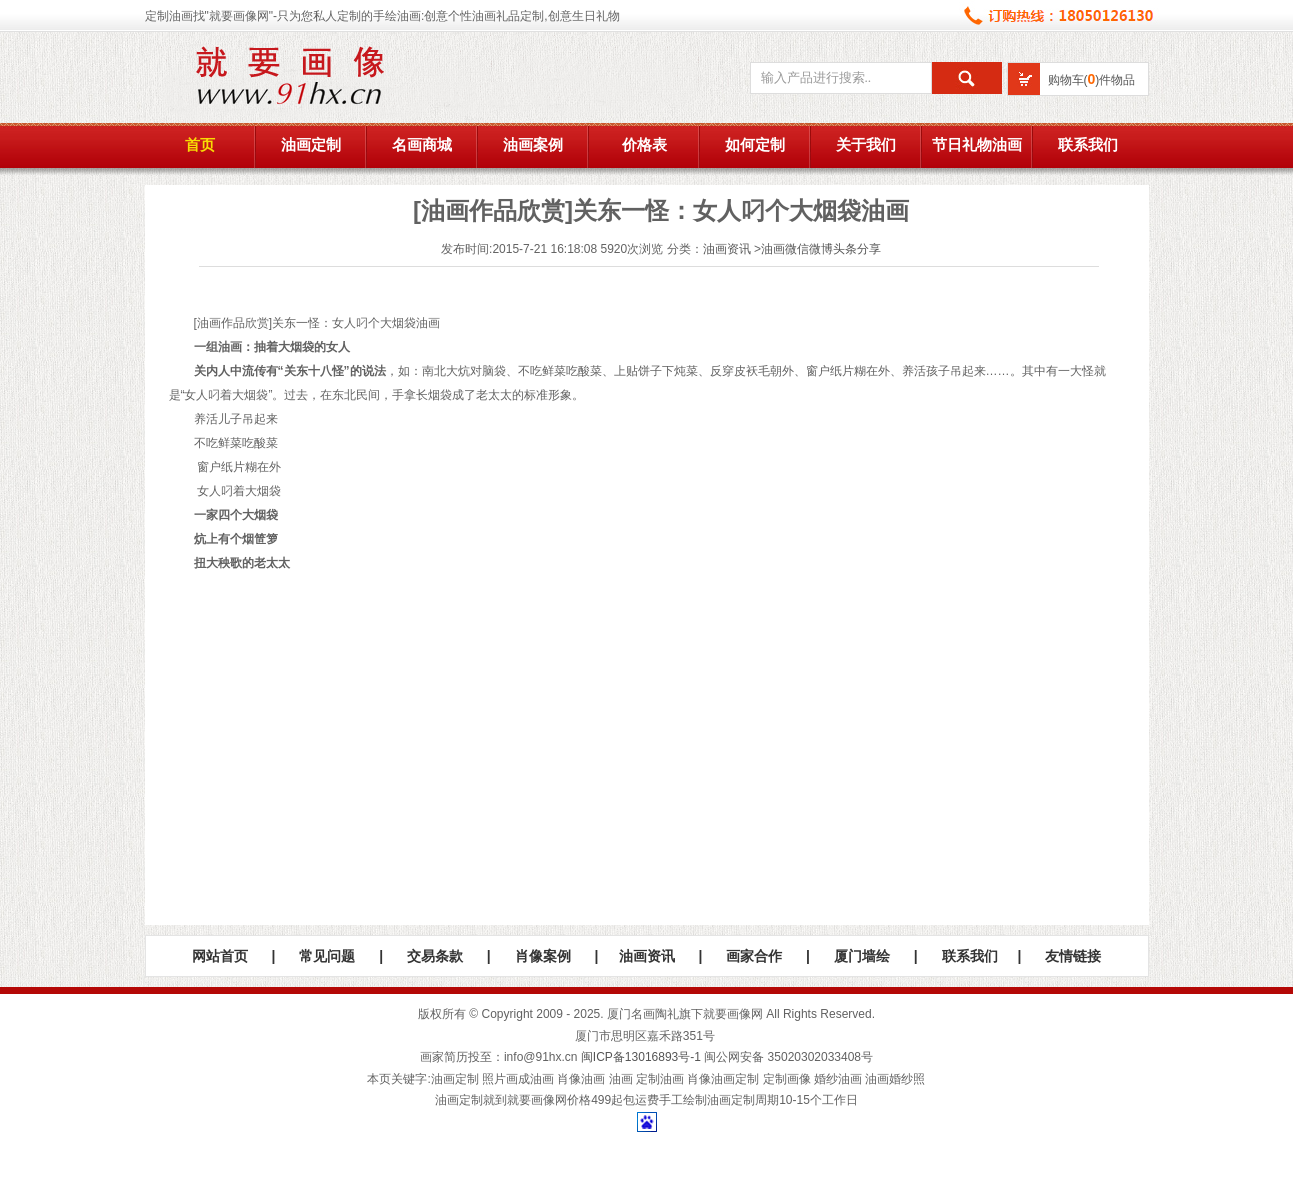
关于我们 (866, 145)
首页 (200, 145)
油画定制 (311, 145)
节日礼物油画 (977, 145)
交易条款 (435, 956)
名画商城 (422, 145)
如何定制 (755, 145)
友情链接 (1073, 956)
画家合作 (754, 956)
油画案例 (533, 145)
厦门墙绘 (862, 956)
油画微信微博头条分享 (821, 249)
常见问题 (327, 956)
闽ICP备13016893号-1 (641, 1057)
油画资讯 (727, 249)
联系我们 (1088, 145)
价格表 (644, 145)
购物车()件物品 (1092, 80)
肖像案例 (543, 956)
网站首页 (220, 956)
